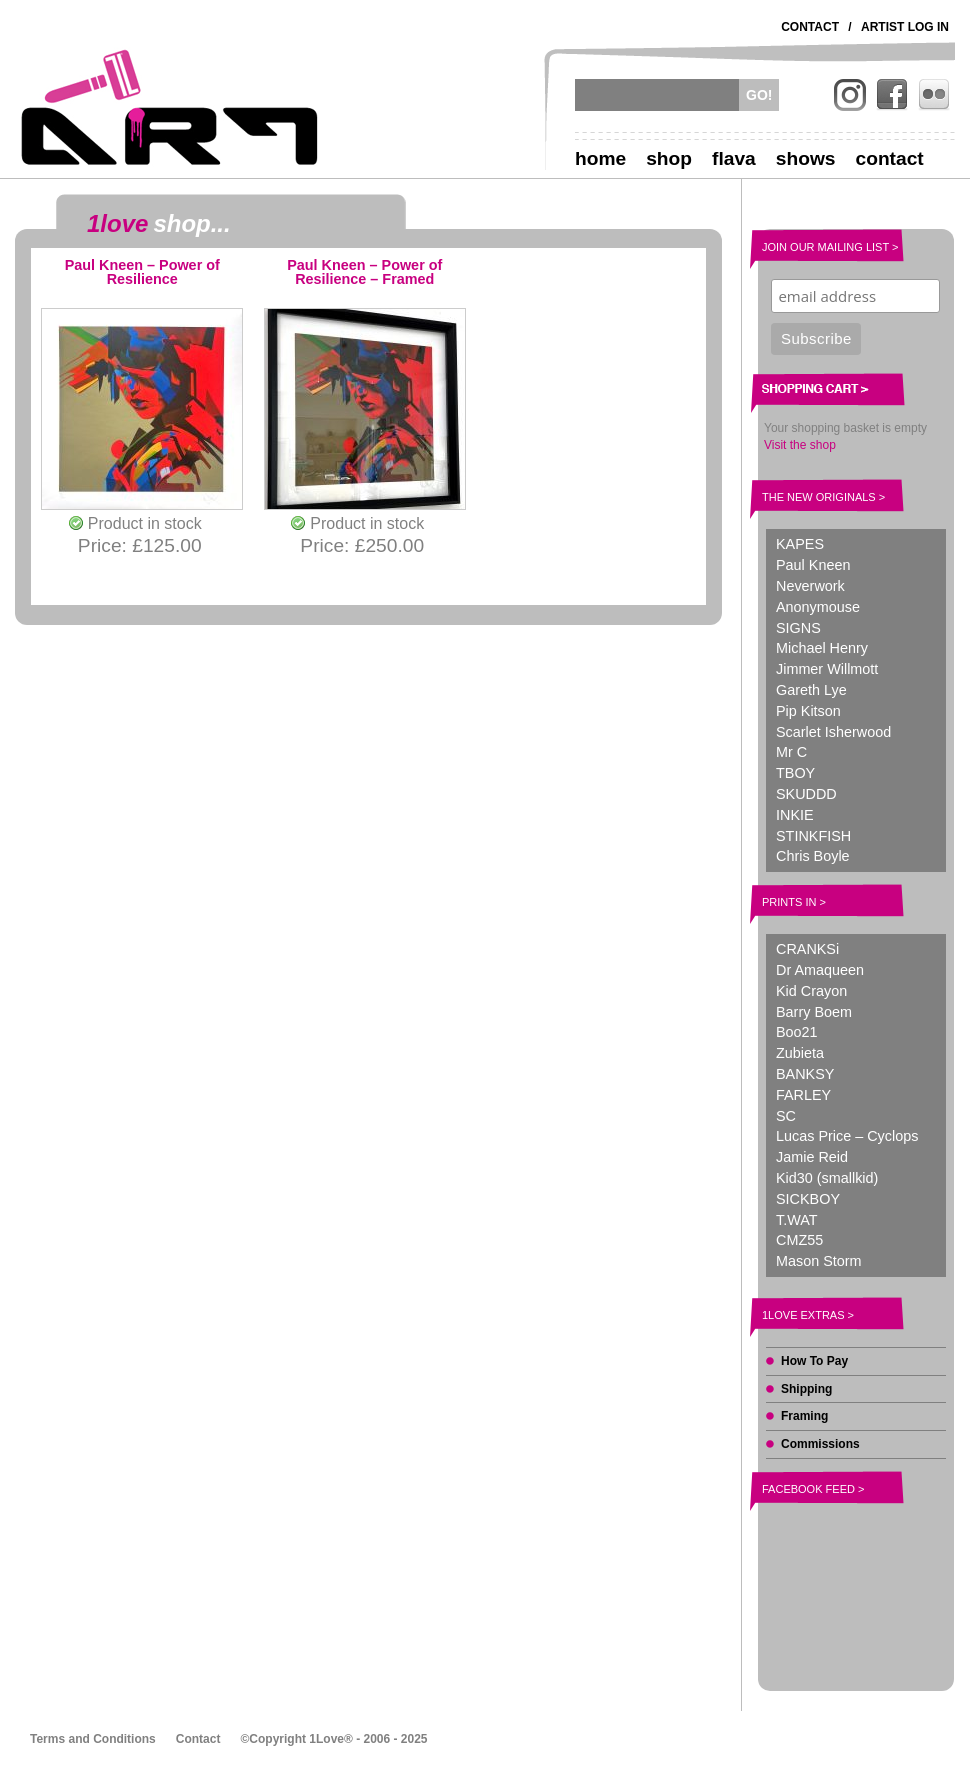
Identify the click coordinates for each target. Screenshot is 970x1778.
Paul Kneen (813, 565)
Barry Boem (814, 1012)
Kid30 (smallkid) (827, 1178)
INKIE (795, 815)
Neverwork (810, 586)
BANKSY (805, 1074)
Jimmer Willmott (827, 669)
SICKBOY (808, 1199)
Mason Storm (819, 1261)
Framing (804, 1416)
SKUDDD (806, 794)
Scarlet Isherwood (833, 732)
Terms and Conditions (93, 1739)
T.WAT (797, 1220)
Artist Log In (905, 27)
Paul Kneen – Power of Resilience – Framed (364, 272)
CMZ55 (799, 1240)
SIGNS (798, 628)
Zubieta (800, 1053)
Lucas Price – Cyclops (847, 1136)
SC (786, 1116)
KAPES (800, 544)
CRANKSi (807, 949)
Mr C (791, 752)
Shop (669, 158)
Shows (806, 158)
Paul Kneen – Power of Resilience (142, 272)
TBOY (795, 773)
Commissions (820, 1444)
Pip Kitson (808, 711)
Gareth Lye (811, 690)
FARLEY (803, 1095)
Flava (734, 158)
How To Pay (814, 1361)
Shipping (806, 1389)
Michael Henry (822, 648)
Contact (810, 27)
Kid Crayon (811, 991)
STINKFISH (813, 836)
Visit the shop (800, 445)
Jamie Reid (812, 1157)
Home (600, 158)
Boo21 (797, 1032)
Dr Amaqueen (820, 970)
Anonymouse (818, 607)
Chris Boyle (813, 856)
